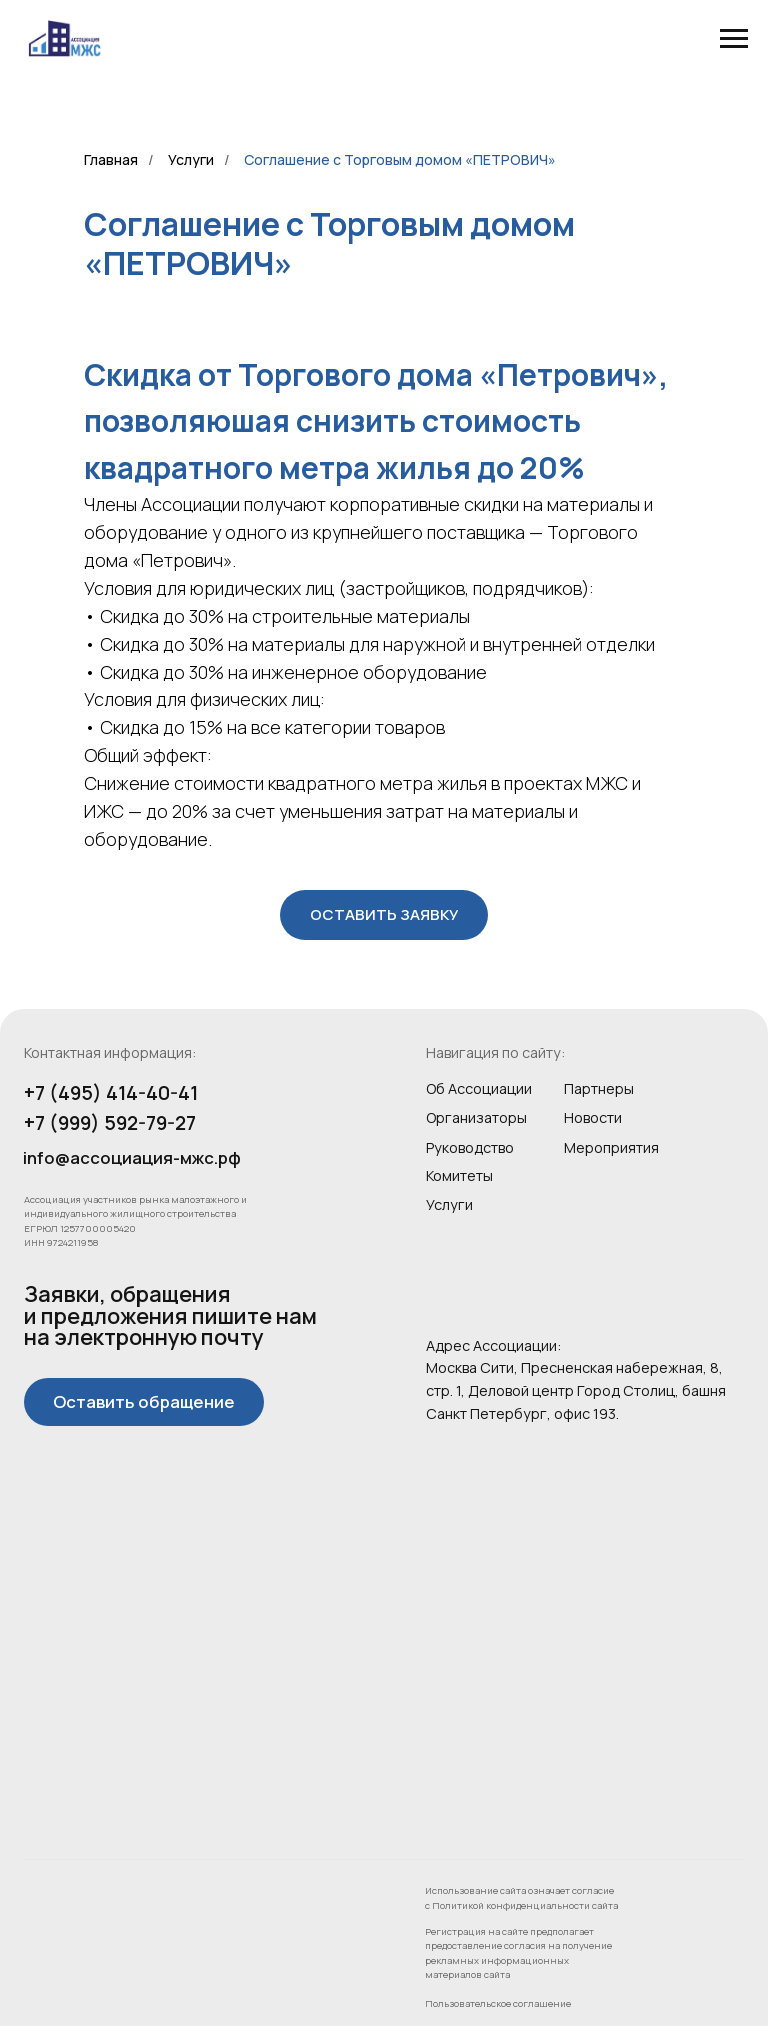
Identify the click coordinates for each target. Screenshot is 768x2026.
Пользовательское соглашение (498, 2003)
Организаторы (476, 1117)
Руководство (470, 1147)
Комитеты (459, 1175)
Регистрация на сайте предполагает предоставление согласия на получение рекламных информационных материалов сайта (518, 1953)
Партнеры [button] (599, 1088)
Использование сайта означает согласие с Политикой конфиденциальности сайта (521, 1897)
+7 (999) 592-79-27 (110, 1123)
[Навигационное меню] (734, 39)
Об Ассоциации (479, 1088)
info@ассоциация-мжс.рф (132, 1157)
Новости (593, 1117)
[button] (384, 915)
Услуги (191, 159)
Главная (111, 159)
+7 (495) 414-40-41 (111, 1093)
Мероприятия (611, 1147)
